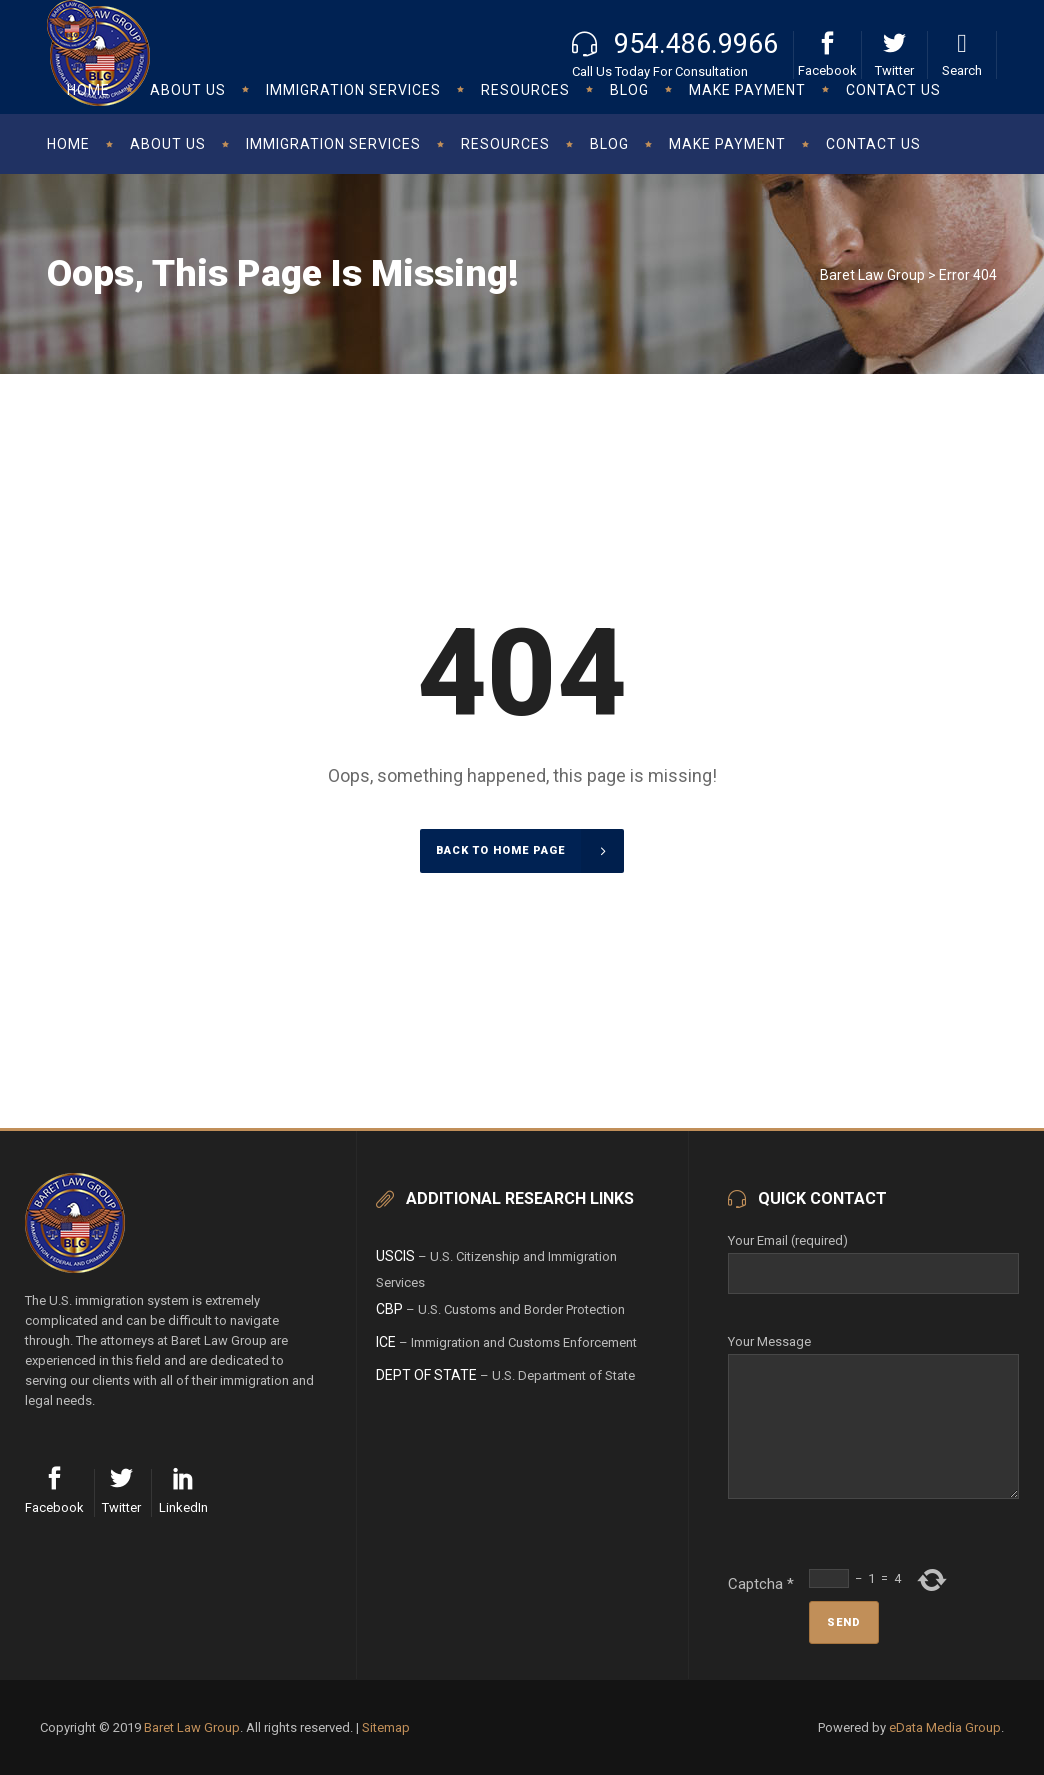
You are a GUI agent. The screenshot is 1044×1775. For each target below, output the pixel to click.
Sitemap (386, 1727)
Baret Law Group (872, 275)
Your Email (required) (873, 1257)
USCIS (395, 1256)
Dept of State (426, 1375)
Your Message (873, 1353)
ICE (386, 1342)
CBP (389, 1309)
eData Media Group (945, 1727)
